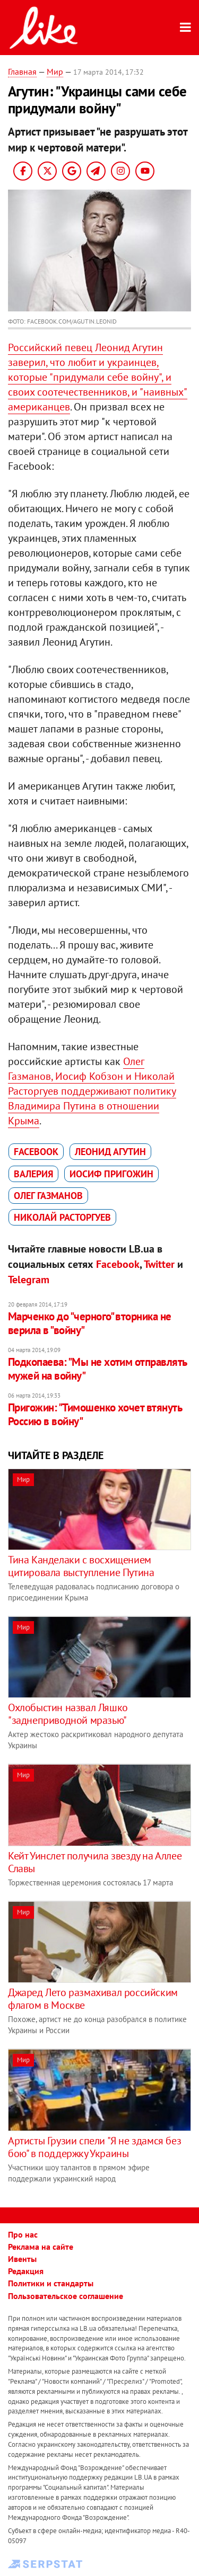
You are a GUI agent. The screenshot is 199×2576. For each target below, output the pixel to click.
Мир (55, 71)
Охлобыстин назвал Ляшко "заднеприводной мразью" (68, 1714)
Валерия (33, 1174)
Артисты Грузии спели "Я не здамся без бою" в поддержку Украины (94, 2147)
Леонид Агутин (110, 1152)
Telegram (28, 1279)
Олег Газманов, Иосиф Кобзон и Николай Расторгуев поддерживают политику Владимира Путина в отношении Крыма (92, 1091)
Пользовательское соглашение (65, 2296)
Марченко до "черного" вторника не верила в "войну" (89, 1323)
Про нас (23, 2234)
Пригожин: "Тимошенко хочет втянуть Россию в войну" (94, 1414)
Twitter (159, 1264)
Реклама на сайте (40, 2246)
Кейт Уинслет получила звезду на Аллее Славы (94, 1862)
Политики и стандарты (50, 2283)
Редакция (26, 2271)
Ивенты (22, 2258)
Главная (22, 71)
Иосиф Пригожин (111, 1174)
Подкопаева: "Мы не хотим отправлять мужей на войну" (97, 1369)
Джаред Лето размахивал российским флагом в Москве (93, 1998)
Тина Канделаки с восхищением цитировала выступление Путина (81, 1566)
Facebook (36, 1152)
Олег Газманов (48, 1195)
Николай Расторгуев (62, 1217)
